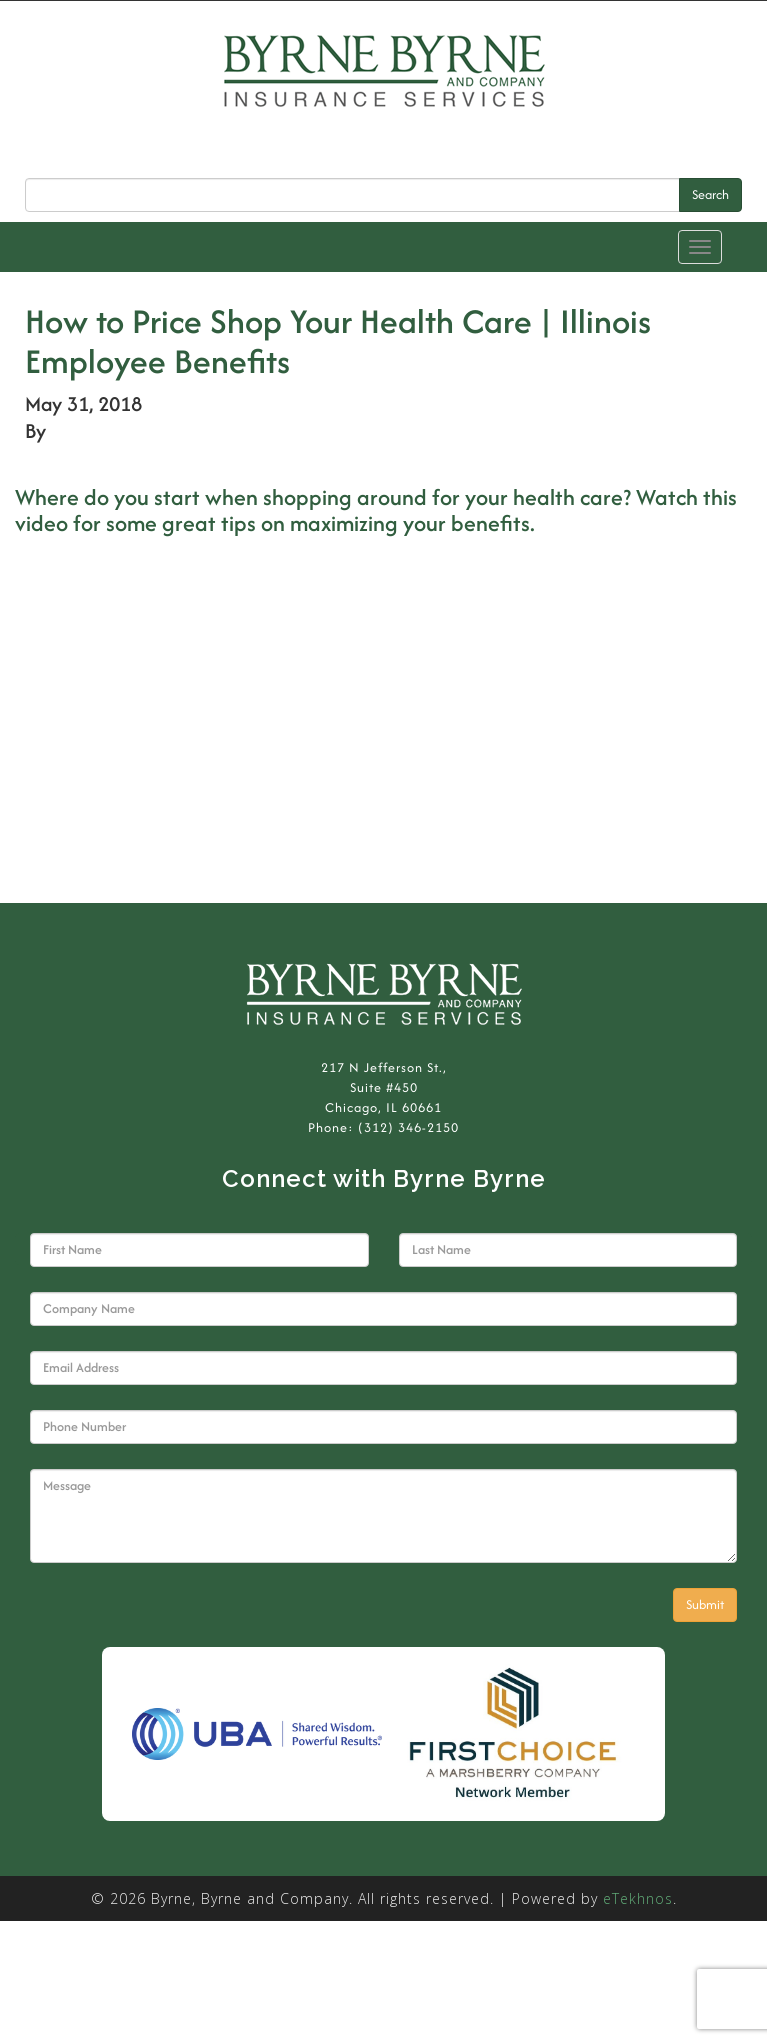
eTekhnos (638, 1898)
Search (710, 194)
